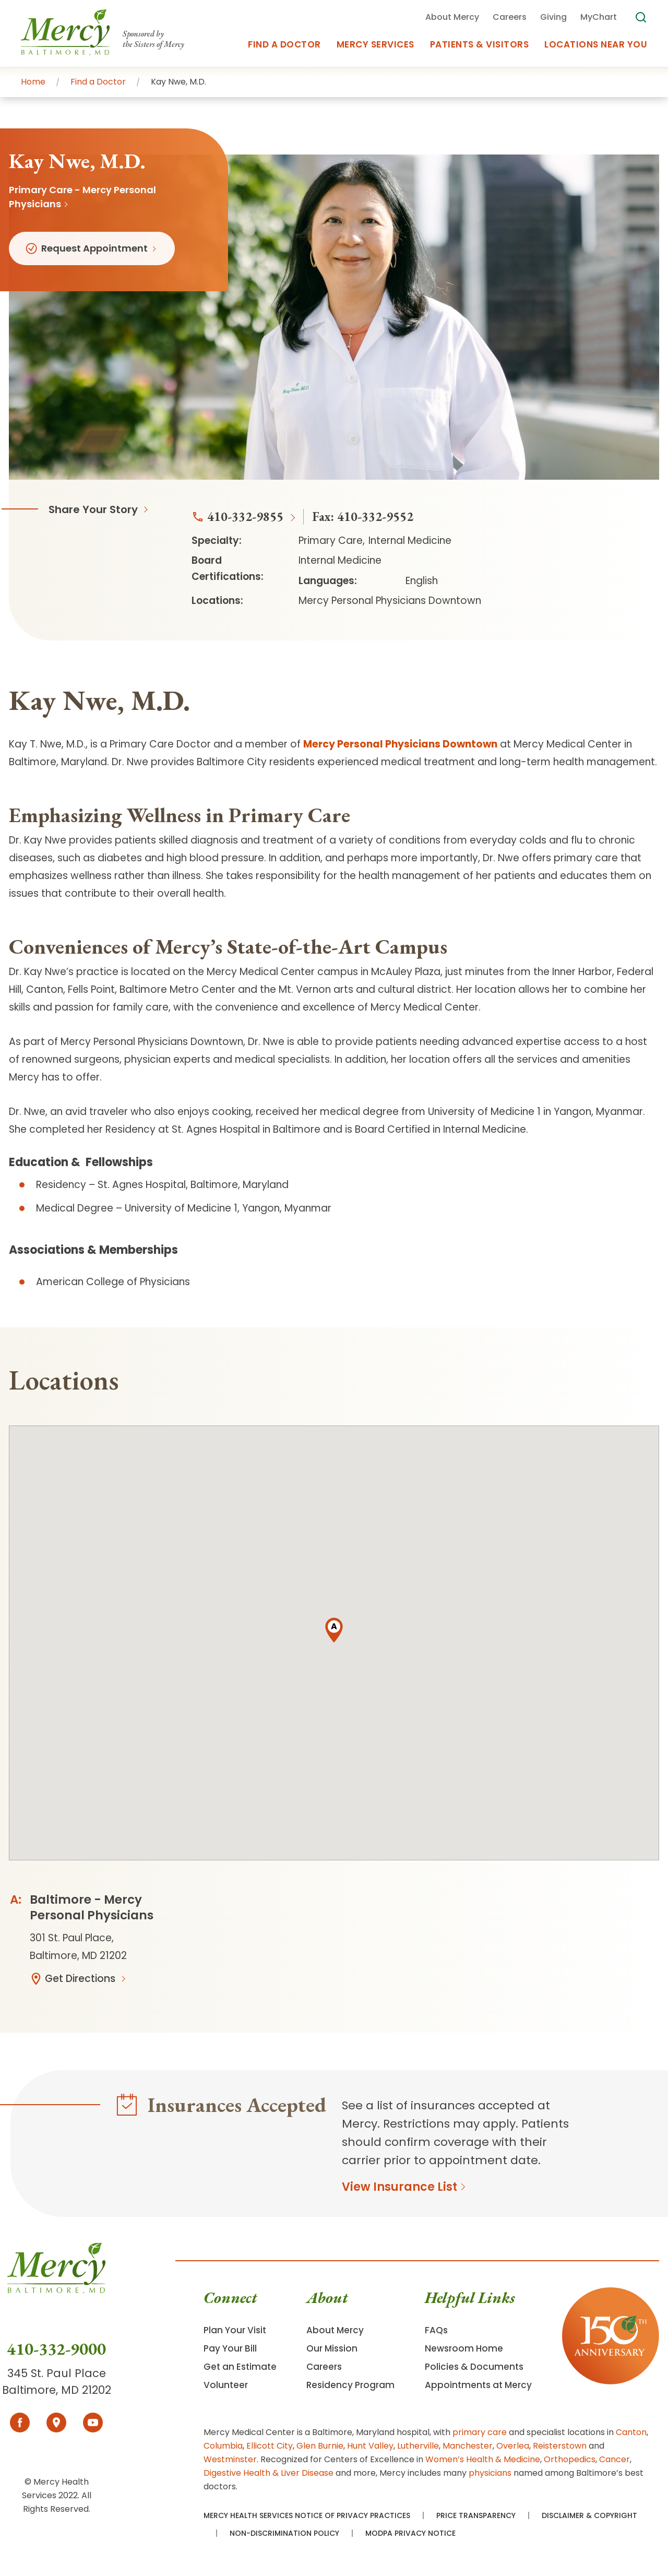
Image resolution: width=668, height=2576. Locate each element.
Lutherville (418, 2446)
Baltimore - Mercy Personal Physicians (91, 1907)
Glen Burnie (319, 2446)
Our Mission (331, 2348)
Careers (324, 2366)
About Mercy (335, 2330)
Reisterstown (560, 2446)
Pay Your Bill (230, 2348)
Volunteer (226, 2385)
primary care (479, 2432)
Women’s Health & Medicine (482, 2459)
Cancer (614, 2459)
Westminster (230, 2459)
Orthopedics (569, 2459)
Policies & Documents (474, 2366)
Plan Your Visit (235, 2330)
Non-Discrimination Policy (284, 2533)
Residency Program (350, 2385)
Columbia (223, 2446)
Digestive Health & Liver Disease (268, 2473)
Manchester (468, 2446)
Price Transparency (476, 2515)
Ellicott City (269, 2446)
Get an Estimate (240, 2366)
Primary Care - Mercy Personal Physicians (82, 196)
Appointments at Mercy (478, 2385)
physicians (490, 2473)
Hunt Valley (370, 2446)
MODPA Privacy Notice (410, 2533)
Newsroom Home (464, 2348)
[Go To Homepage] (56, 2290)
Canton (631, 2432)
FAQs (436, 2330)
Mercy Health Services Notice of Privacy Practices (307, 2515)
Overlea (512, 2446)
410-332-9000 (56, 2349)
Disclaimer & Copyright (589, 2515)
